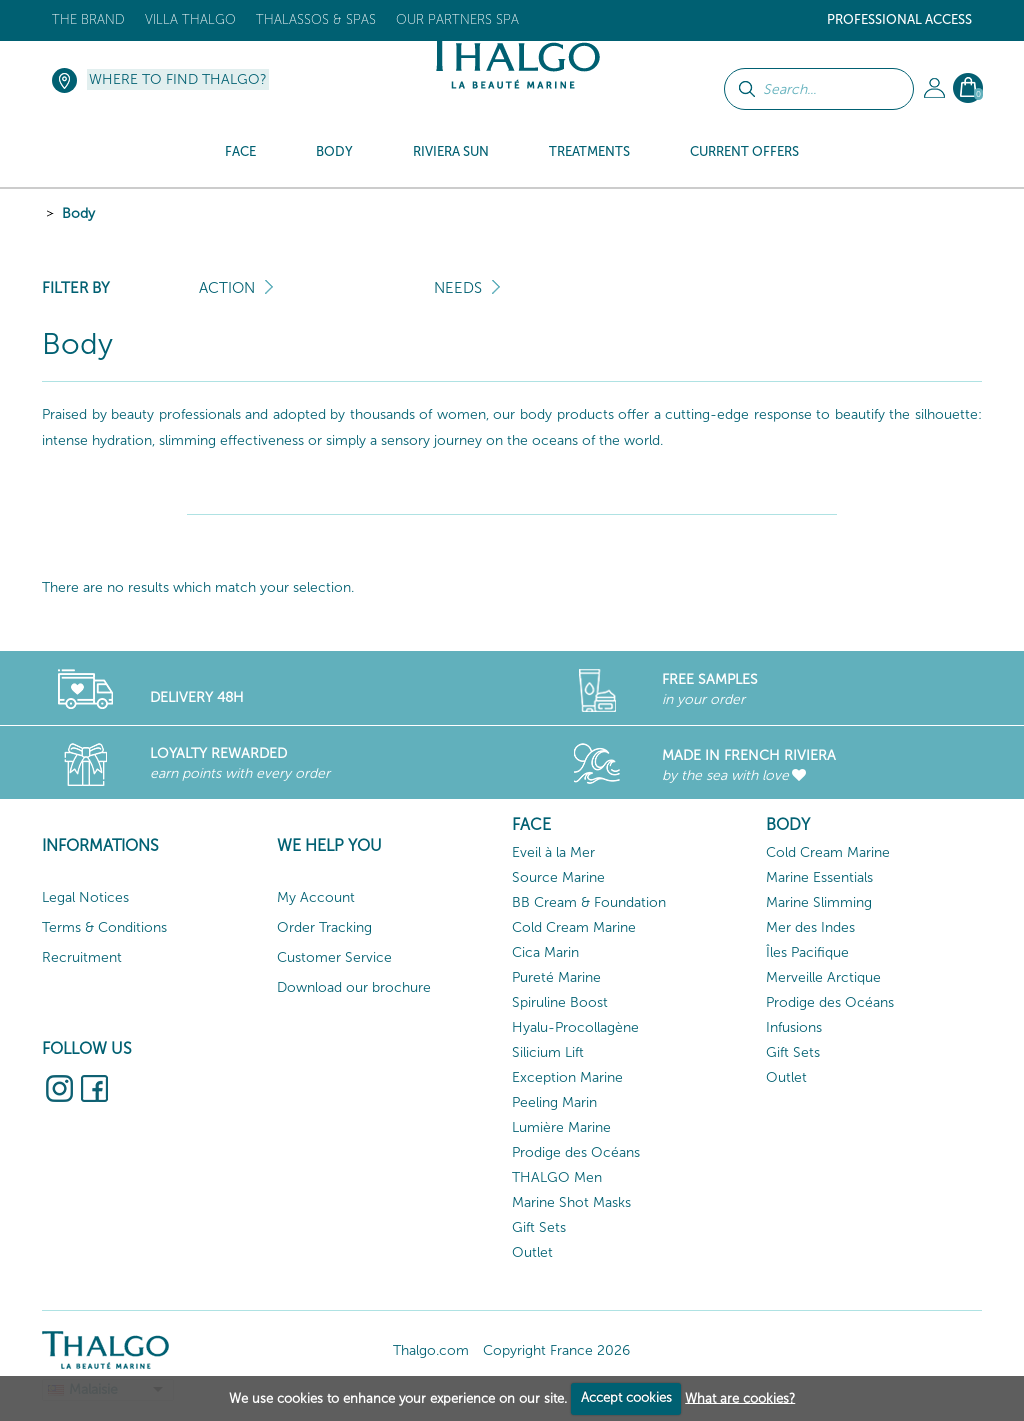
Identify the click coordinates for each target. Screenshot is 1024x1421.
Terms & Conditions (104, 927)
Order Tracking (324, 927)
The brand (88, 19)
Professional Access (899, 19)
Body (78, 213)
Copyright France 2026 (556, 1350)
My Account (316, 897)
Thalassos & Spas (316, 19)
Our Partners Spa (457, 19)
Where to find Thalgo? (178, 79)
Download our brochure (354, 987)
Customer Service (334, 957)
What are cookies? (740, 1397)
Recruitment (82, 957)
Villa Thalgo (190, 19)
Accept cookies (626, 1397)
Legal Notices (85, 897)
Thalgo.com (431, 1350)
